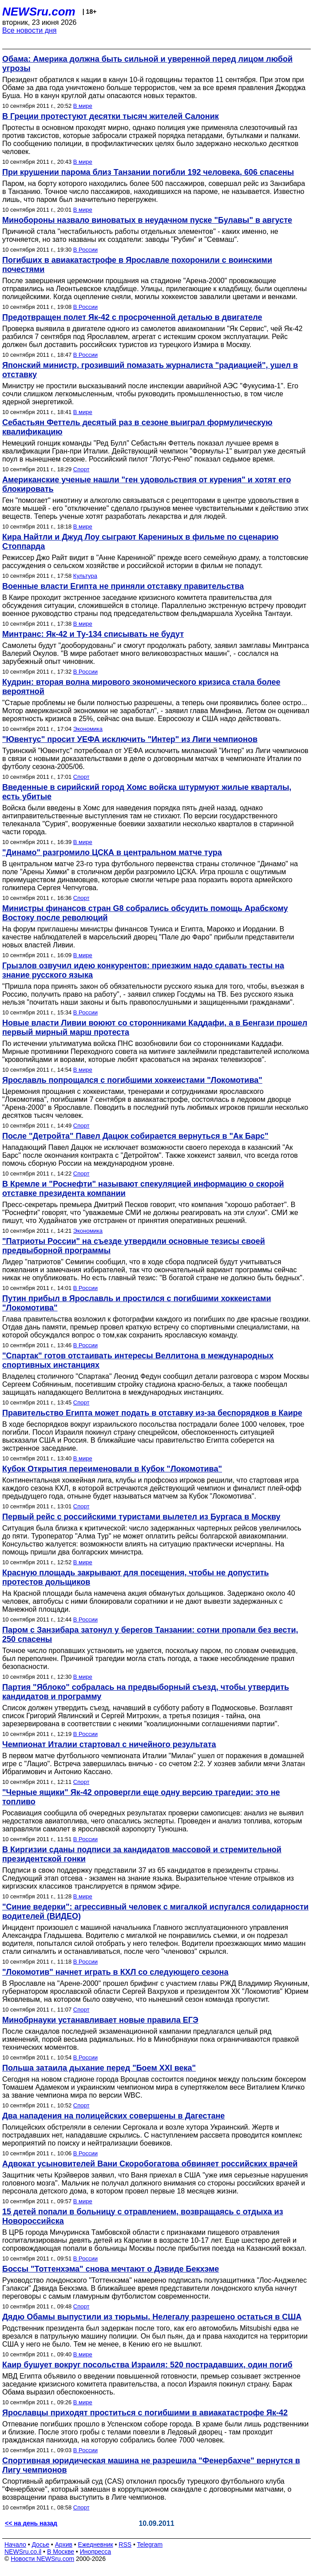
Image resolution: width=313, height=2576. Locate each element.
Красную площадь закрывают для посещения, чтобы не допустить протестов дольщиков (135, 1577)
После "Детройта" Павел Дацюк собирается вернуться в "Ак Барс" (135, 1136)
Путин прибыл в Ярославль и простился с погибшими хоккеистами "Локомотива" (136, 1303)
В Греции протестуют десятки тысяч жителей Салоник (110, 116)
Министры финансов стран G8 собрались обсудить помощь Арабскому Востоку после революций (145, 913)
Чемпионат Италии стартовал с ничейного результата (109, 1744)
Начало (15, 2544)
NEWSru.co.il (22, 2551)
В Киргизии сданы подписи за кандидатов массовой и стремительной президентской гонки (141, 1854)
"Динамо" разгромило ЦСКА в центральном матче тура (112, 852)
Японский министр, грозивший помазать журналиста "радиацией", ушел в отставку (150, 370)
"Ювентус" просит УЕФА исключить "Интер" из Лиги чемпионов (130, 739)
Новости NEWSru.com (42, 2558)
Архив (63, 2544)
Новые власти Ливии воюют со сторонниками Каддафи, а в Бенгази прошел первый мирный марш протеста (154, 1027)
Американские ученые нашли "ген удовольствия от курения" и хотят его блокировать (146, 484)
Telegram (150, 2544)
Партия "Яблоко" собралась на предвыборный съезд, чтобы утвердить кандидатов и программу (145, 1692)
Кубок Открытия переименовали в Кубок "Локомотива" (112, 1468)
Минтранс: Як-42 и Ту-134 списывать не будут (93, 634)
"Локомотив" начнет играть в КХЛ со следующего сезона (115, 1972)
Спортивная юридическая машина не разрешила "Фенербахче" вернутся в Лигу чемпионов (151, 2465)
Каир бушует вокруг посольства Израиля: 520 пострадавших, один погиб (147, 2364)
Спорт (81, 469)
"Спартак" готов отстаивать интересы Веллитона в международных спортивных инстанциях (137, 1360)
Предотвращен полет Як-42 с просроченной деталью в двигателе (132, 317)
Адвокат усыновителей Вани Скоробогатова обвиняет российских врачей (149, 2163)
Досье (40, 2544)
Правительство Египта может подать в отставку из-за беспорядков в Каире (152, 1412)
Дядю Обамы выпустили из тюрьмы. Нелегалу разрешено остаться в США (151, 2316)
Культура (85, 575)
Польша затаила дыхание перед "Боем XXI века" (99, 2067)
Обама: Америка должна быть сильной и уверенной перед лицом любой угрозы (147, 64)
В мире (82, 106)
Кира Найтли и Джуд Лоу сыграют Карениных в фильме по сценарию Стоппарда (140, 542)
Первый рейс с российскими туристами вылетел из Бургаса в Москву (141, 1516)
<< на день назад (31, 2523)
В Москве (60, 2551)
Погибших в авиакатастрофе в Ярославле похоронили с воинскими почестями (137, 265)
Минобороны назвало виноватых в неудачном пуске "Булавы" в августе (147, 220)
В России (85, 249)
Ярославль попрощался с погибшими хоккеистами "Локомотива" (132, 1080)
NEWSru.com (38, 11)
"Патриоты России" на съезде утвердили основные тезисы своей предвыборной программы (133, 1246)
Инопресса (95, 2551)
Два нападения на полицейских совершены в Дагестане (113, 2115)
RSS (125, 2544)
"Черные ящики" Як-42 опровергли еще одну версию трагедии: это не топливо (141, 1797)
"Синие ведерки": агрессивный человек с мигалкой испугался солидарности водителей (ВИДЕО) (155, 1911)
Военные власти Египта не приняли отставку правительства (123, 586)
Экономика (88, 729)
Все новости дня (29, 30)
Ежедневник (95, 2544)
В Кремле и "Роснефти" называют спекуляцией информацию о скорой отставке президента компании (143, 1189)
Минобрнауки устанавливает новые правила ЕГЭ (100, 2020)
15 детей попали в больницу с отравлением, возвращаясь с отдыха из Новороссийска (142, 2216)
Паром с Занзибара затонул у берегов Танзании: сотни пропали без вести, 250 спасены (150, 1634)
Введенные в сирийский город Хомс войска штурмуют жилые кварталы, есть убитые (146, 792)
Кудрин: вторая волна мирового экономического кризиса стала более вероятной (141, 687)
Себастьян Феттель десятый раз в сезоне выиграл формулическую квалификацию (137, 427)
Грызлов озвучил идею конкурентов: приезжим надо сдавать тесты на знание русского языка (143, 970)
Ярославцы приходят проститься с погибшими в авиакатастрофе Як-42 (145, 2412)
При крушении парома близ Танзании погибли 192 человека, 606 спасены (148, 172)
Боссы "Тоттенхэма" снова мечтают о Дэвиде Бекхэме (110, 2268)
